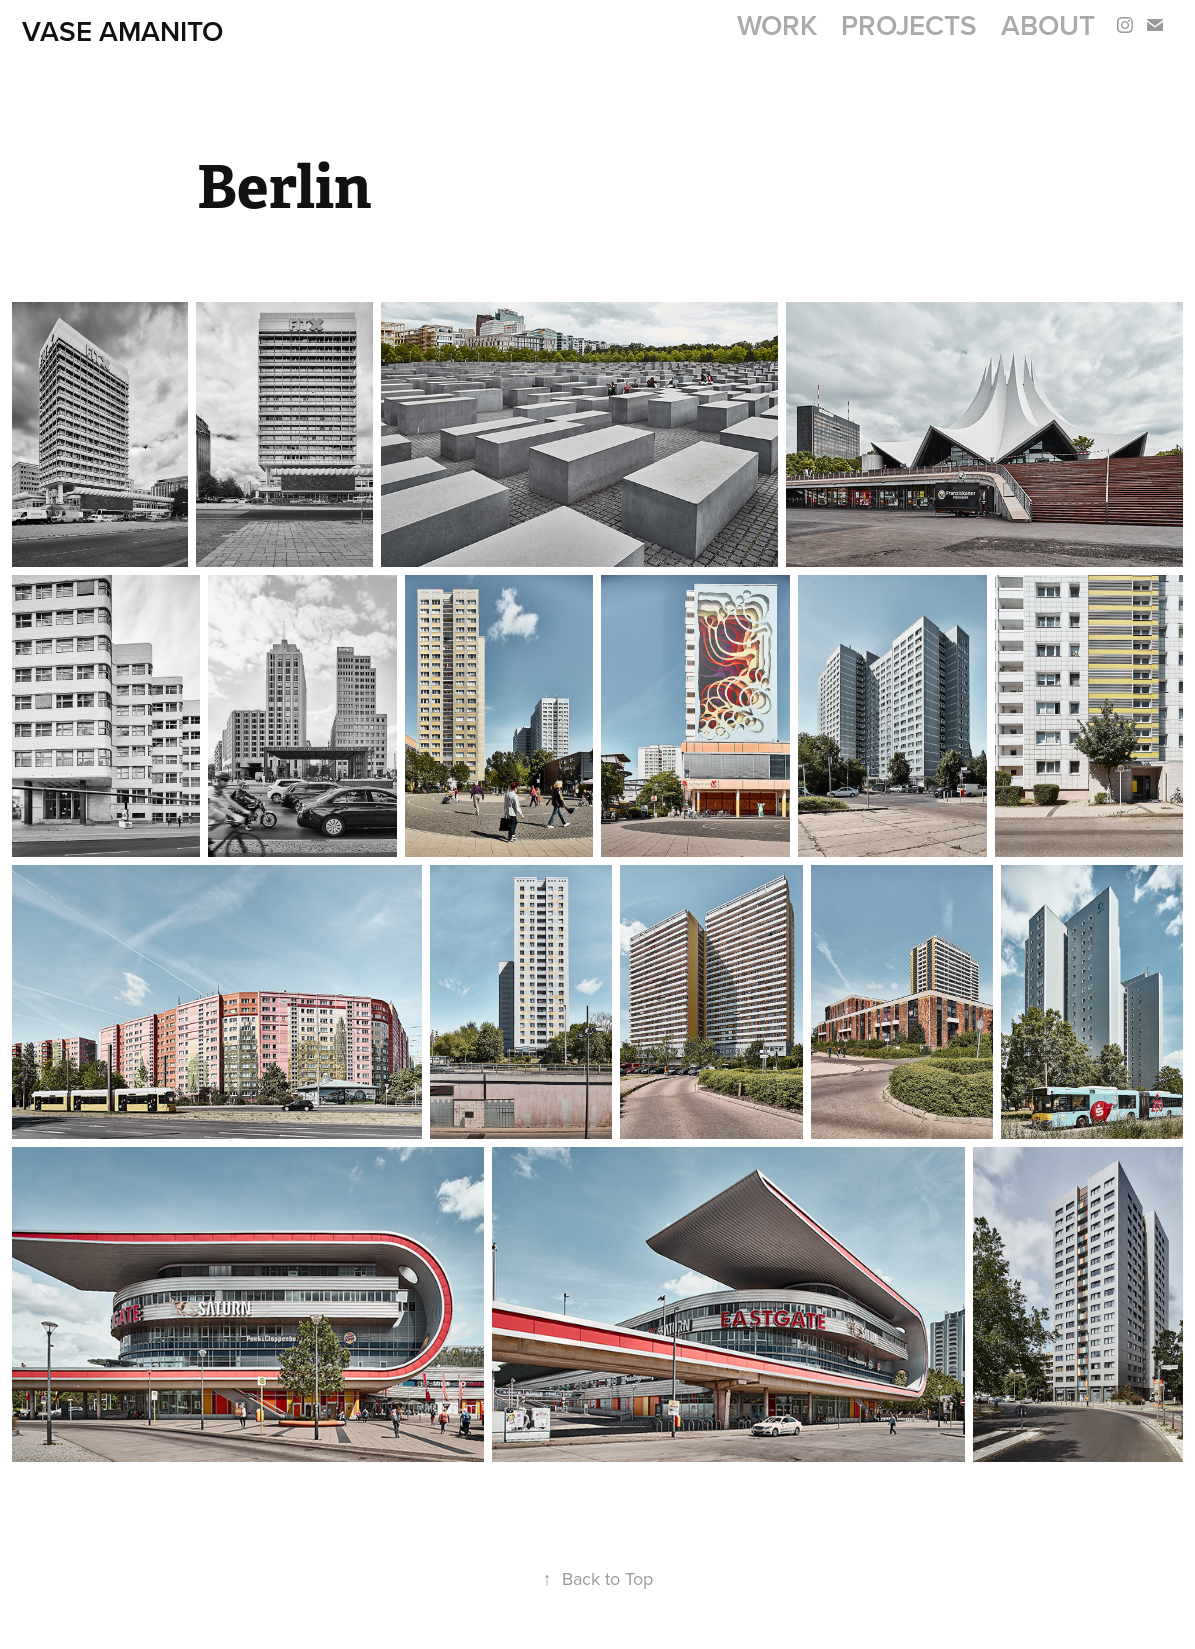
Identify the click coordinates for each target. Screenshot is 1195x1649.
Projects (909, 25)
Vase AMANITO (122, 31)
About (1048, 25)
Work (777, 25)
